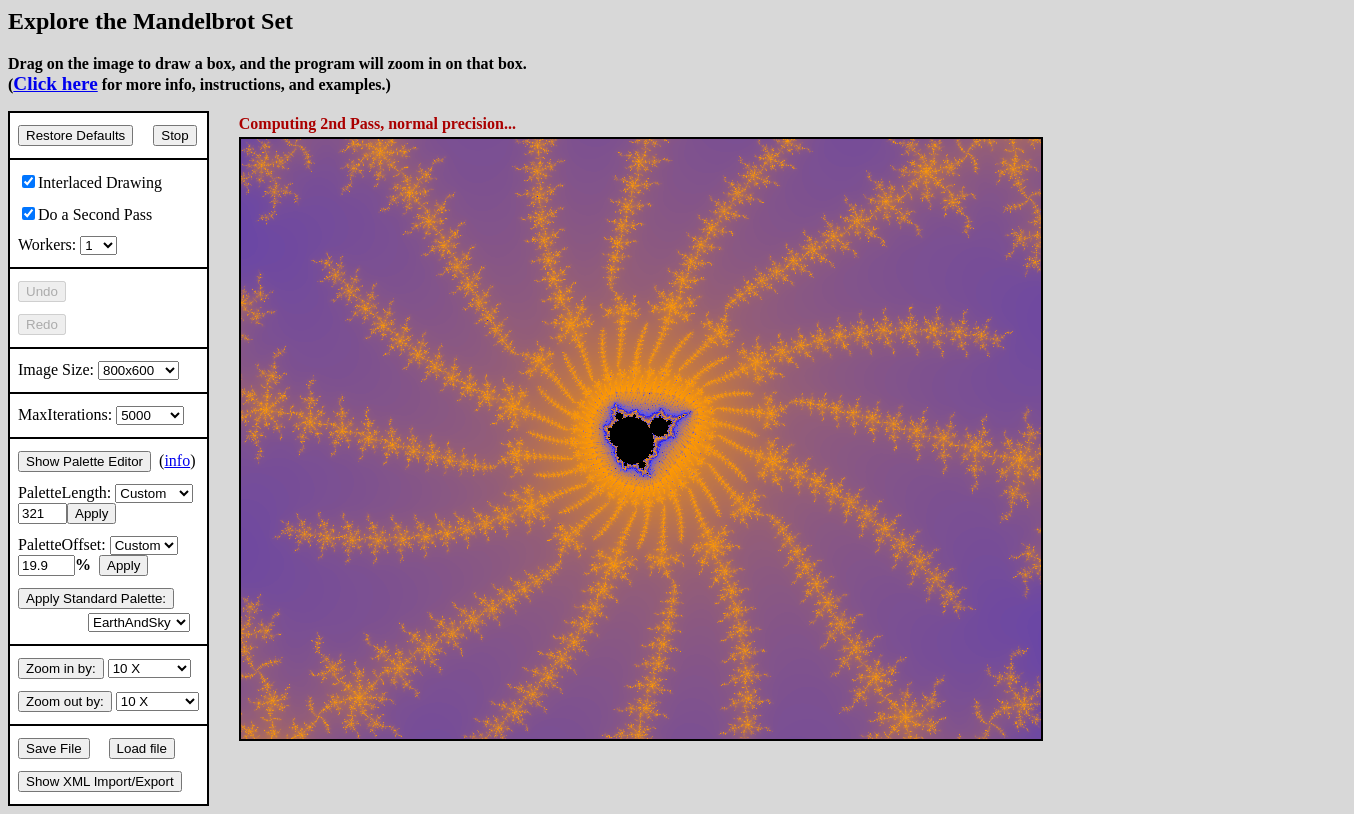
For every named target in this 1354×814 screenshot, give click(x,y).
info (177, 460)
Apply (91, 513)
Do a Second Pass (87, 214)
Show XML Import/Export (100, 781)
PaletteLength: (105, 492)
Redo (42, 324)
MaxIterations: (101, 414)
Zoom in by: (61, 668)
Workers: (67, 244)
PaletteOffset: (98, 544)
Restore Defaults (75, 135)
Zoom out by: (65, 701)
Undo (42, 291)
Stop (174, 135)
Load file (142, 748)
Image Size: (98, 369)
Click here (55, 83)
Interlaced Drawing (92, 182)
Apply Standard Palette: (96, 598)
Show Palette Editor (84, 461)
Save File (54, 748)
